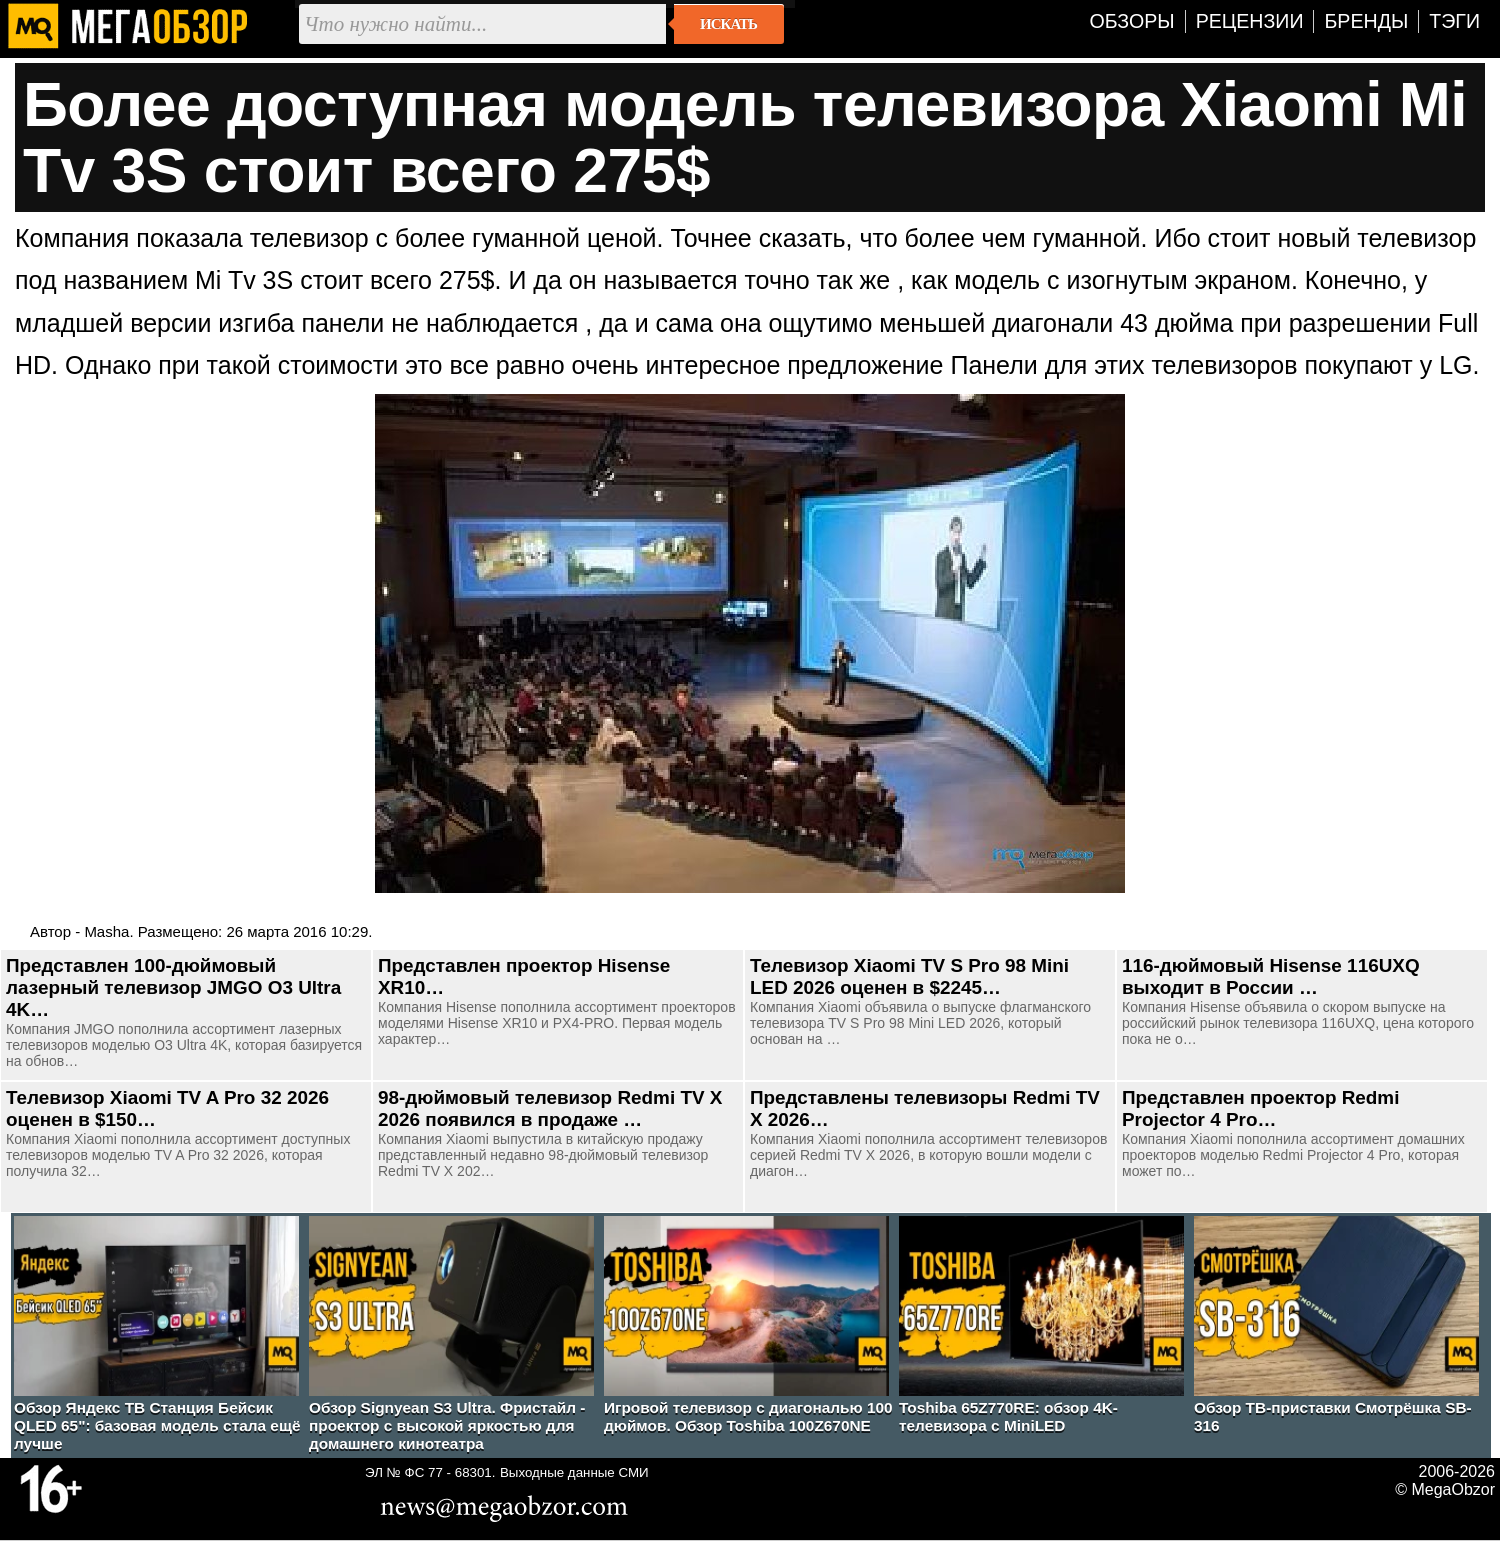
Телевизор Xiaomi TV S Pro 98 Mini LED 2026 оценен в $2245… (909, 976)
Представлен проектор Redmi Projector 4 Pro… (1260, 1108)
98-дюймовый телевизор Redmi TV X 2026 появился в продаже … (550, 1108)
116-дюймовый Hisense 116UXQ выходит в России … (1271, 976)
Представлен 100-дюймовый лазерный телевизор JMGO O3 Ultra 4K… (173, 987)
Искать (728, 24)
